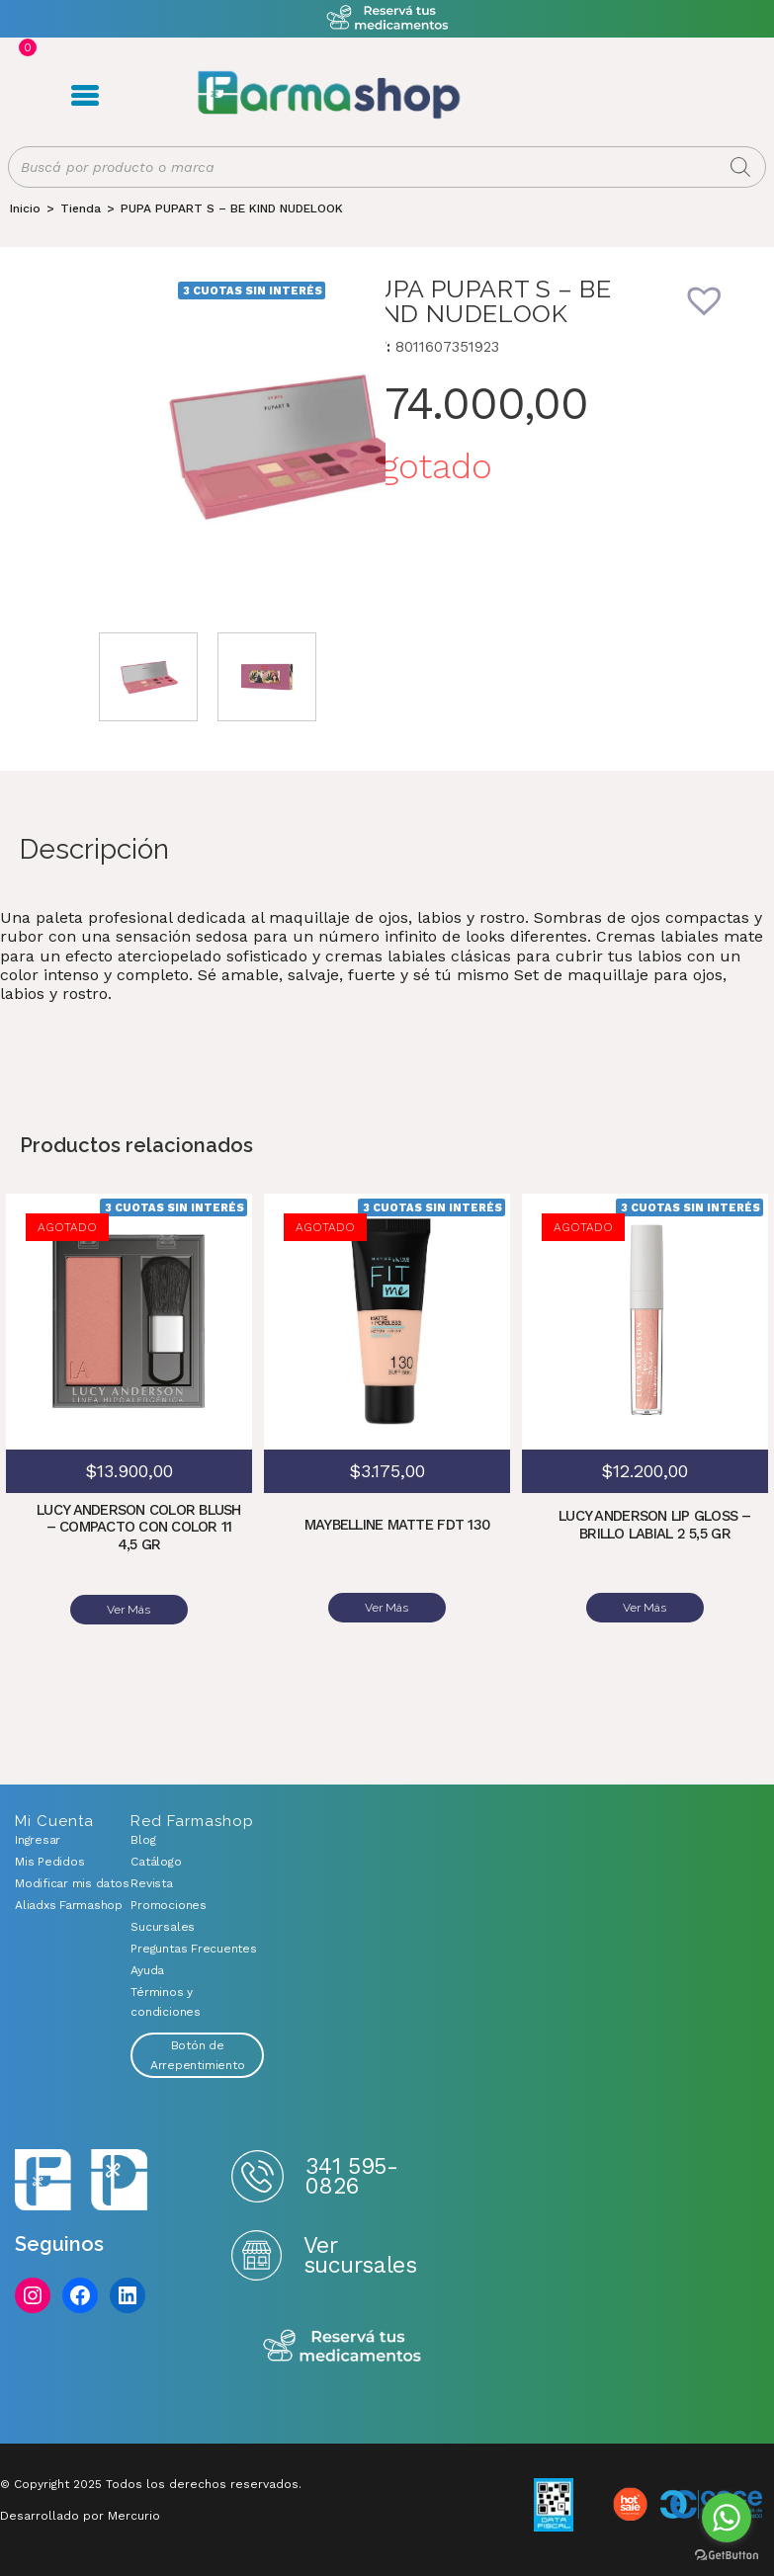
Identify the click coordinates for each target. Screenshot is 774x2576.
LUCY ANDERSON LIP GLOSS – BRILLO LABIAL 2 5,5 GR (655, 1526)
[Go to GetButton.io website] (726, 2555)
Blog (142, 1840)
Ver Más (128, 1610)
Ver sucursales (359, 2254)
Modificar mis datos (58, 1883)
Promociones (168, 1905)
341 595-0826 (351, 2175)
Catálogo (155, 1862)
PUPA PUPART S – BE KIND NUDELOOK (232, 209)
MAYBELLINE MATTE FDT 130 (396, 1527)
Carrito (600, 95)
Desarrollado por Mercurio (80, 2516)
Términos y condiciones (165, 2002)
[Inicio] (25, 209)
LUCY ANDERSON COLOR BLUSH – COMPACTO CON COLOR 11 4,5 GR (138, 1528)
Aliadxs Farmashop (58, 1905)
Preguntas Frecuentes (193, 1948)
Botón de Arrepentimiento (197, 2055)
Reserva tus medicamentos (342, 2346)
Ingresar (37, 1840)
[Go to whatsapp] (726, 2517)
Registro (568, 95)
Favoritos (631, 95)
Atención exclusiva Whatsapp (387, 18)
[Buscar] (740, 168)
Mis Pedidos (49, 1862)
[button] (717, 314)
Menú (84, 96)
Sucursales (162, 1927)
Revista (151, 1883)
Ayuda (147, 1970)
